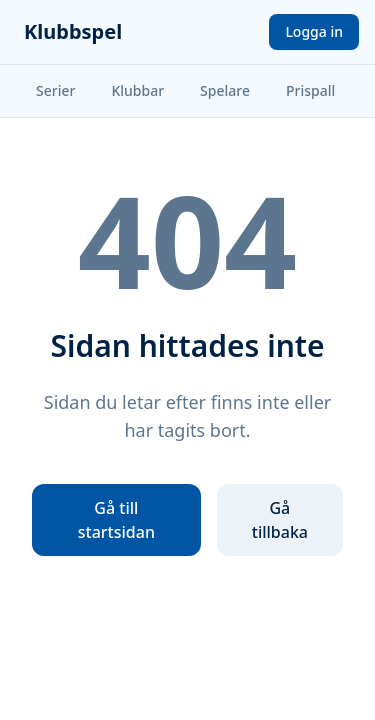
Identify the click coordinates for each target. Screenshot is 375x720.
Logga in (314, 31)
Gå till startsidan (116, 520)
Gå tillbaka (280, 520)
